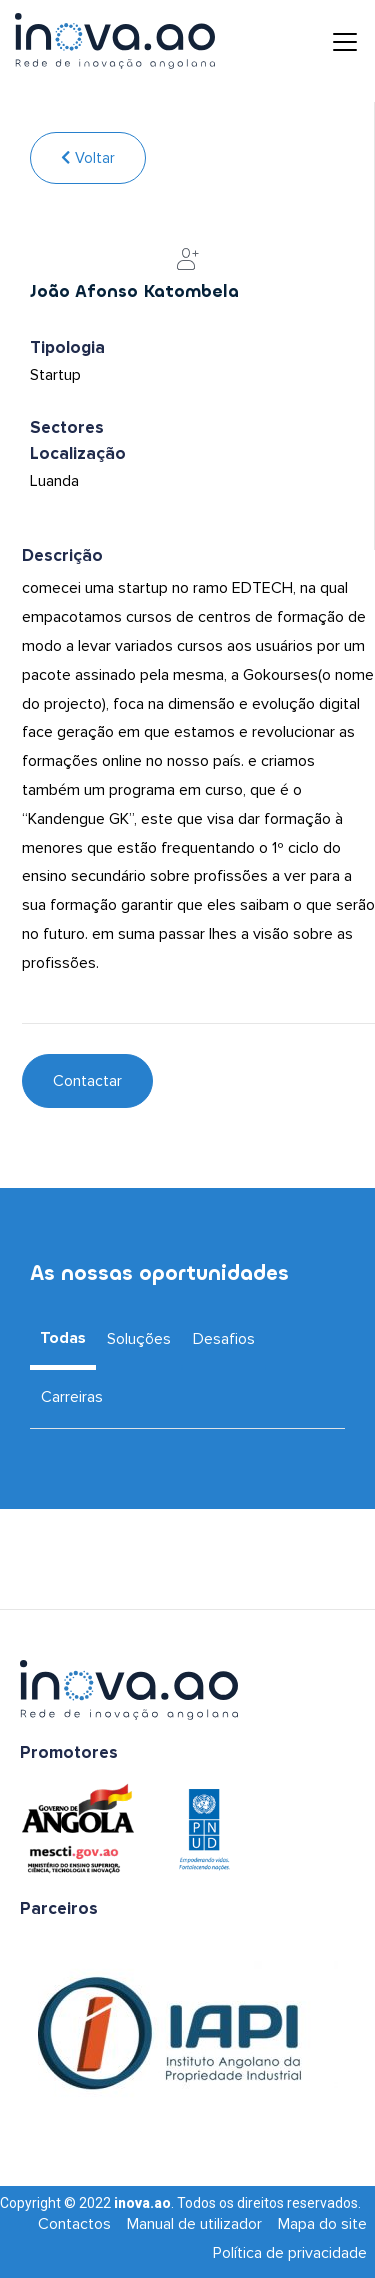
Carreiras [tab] (72, 1397)
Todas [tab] (63, 1338)
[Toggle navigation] (330, 41)
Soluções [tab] (139, 1339)
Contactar (87, 1081)
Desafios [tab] (224, 1339)
